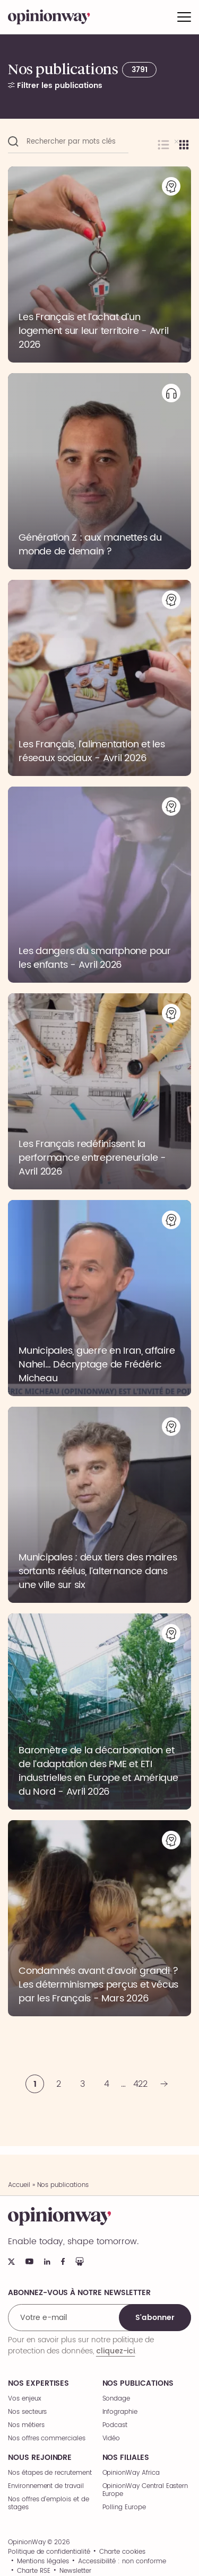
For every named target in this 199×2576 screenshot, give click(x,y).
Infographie (119, 2412)
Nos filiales (125, 2458)
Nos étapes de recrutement (50, 2473)
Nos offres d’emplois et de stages (48, 2503)
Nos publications (138, 2383)
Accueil (19, 2185)
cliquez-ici (115, 2350)
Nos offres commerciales (46, 2438)
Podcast (115, 2425)
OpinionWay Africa (131, 2473)
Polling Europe (124, 2507)
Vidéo (111, 2438)
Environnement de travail (46, 2486)
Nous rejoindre (40, 2458)
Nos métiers (26, 2425)
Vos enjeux (24, 2399)
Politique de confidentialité (49, 2552)
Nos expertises (38, 2383)
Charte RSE (33, 2571)
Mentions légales (42, 2561)
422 (140, 2084)
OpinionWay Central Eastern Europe (145, 2490)
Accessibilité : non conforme (122, 2561)
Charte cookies (122, 2552)
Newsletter (75, 2571)
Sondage (116, 2399)
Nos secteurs (27, 2412)
